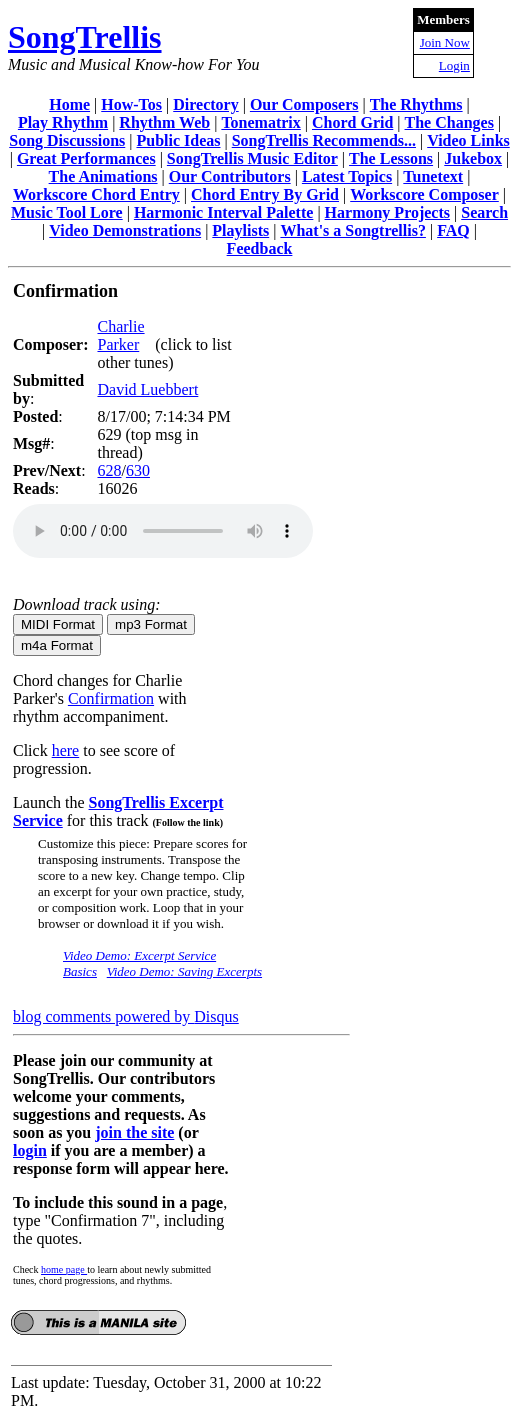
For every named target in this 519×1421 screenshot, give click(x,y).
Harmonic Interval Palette (224, 212)
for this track (143, 820)
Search (484, 212)
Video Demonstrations (125, 230)
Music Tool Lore (67, 212)
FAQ (453, 230)
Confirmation (111, 698)
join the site (134, 1132)
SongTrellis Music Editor (252, 158)
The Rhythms (416, 104)
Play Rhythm (63, 122)
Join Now (445, 42)
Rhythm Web (164, 122)
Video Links (468, 140)
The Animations (103, 176)
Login (454, 65)
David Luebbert (147, 389)
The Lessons (391, 158)
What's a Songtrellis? (353, 230)
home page (64, 1269)
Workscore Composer (424, 194)
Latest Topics (347, 176)
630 (138, 470)
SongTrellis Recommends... (324, 140)
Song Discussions (67, 140)
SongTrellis (85, 37)
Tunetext (433, 176)
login (30, 1150)
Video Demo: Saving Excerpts (184, 971)
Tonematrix (260, 122)
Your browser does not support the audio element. (163, 531)
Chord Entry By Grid (265, 194)
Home (69, 104)
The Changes (449, 122)
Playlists (240, 230)
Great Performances (86, 158)
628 (109, 470)
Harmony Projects (387, 212)
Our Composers (304, 104)
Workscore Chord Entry (96, 194)
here (66, 750)
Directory (205, 104)
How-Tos (131, 104)
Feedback (260, 248)
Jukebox (473, 158)
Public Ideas (178, 140)
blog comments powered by (126, 1016)
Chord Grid (352, 122)
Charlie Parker (120, 335)
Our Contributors (230, 176)
